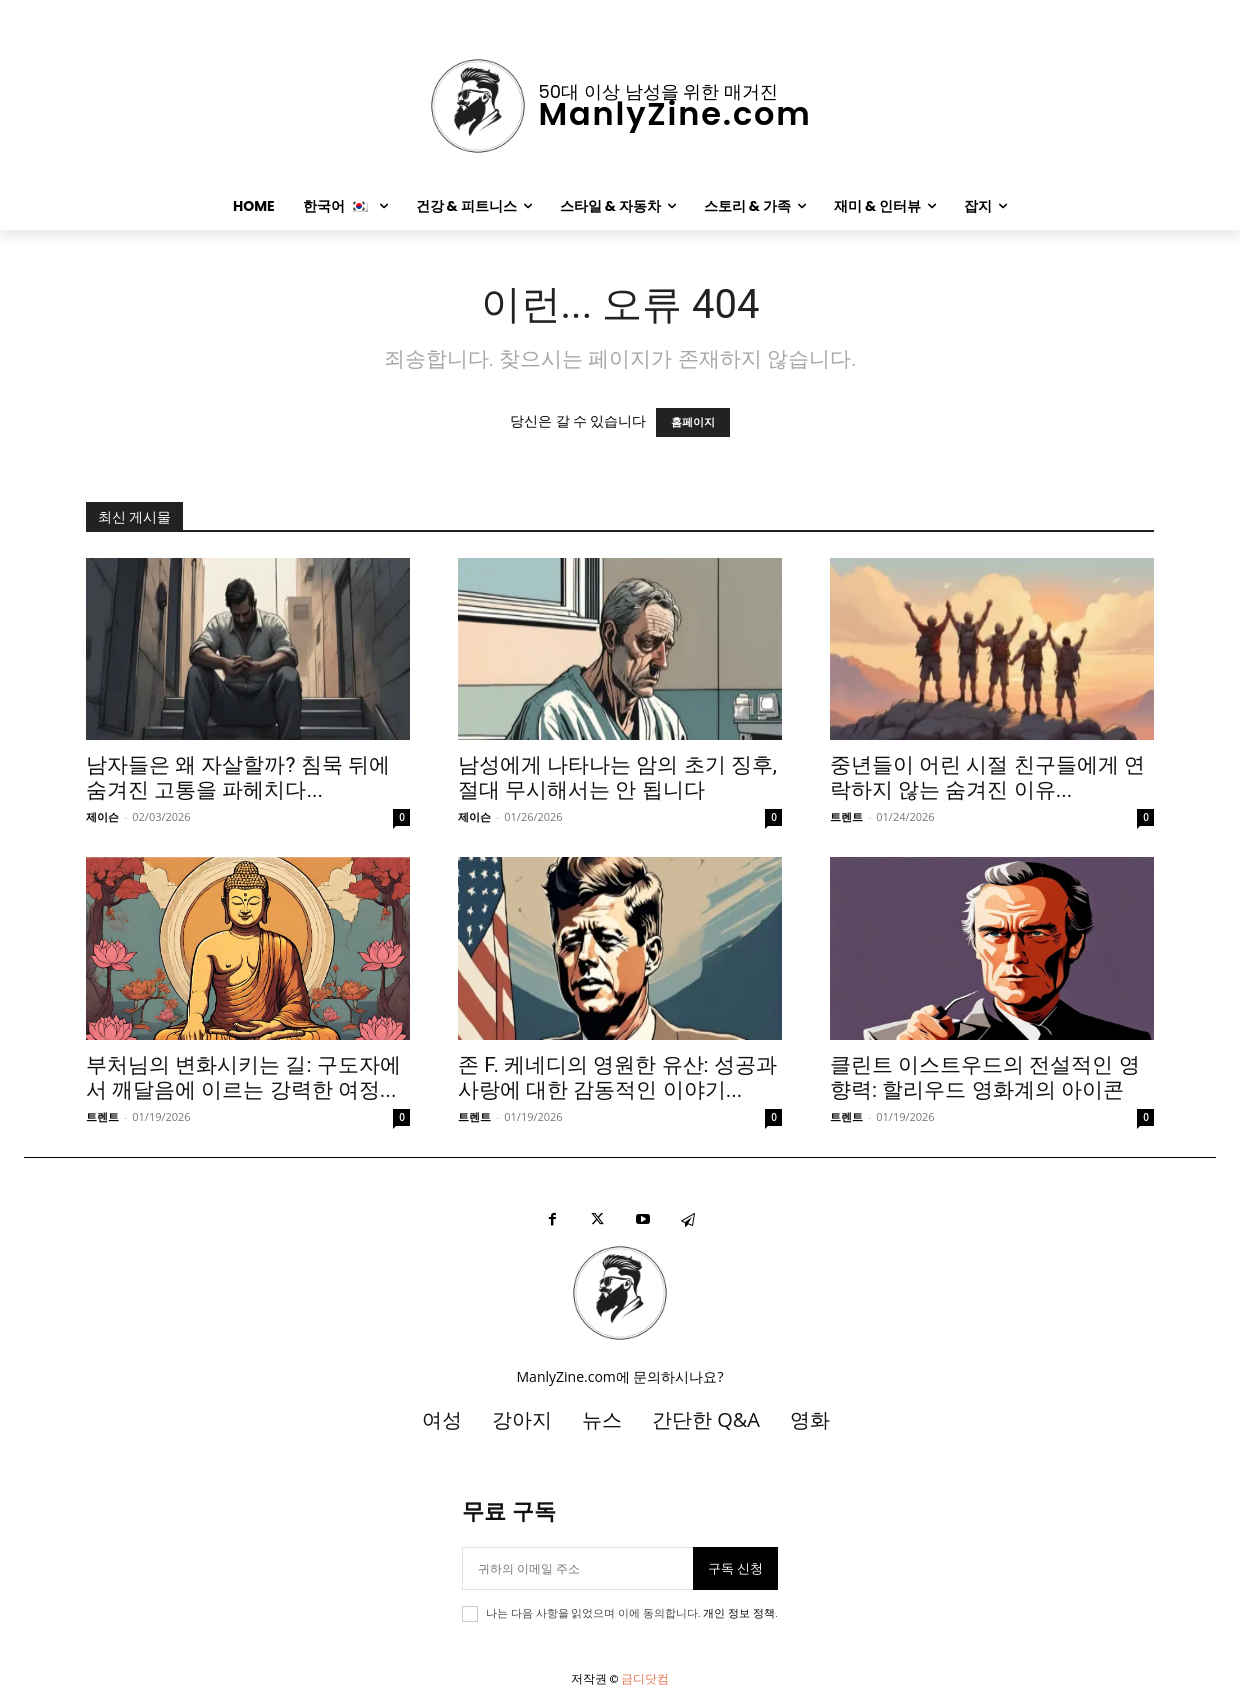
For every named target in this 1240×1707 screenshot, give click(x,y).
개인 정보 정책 (738, 1613)
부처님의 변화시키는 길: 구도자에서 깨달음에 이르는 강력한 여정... (243, 1077)
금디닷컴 (645, 1678)
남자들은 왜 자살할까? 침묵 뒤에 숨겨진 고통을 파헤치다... (238, 777)
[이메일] (577, 1568)
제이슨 (102, 816)
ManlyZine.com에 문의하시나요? (620, 1376)
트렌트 (846, 816)
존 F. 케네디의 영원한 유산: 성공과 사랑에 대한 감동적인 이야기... (617, 1077)
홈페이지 (693, 422)
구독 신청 (735, 1568)
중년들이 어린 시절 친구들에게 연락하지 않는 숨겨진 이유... (987, 777)
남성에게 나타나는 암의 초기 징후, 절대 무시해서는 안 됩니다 (617, 777)
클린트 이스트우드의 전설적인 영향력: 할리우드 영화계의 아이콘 (985, 1077)
